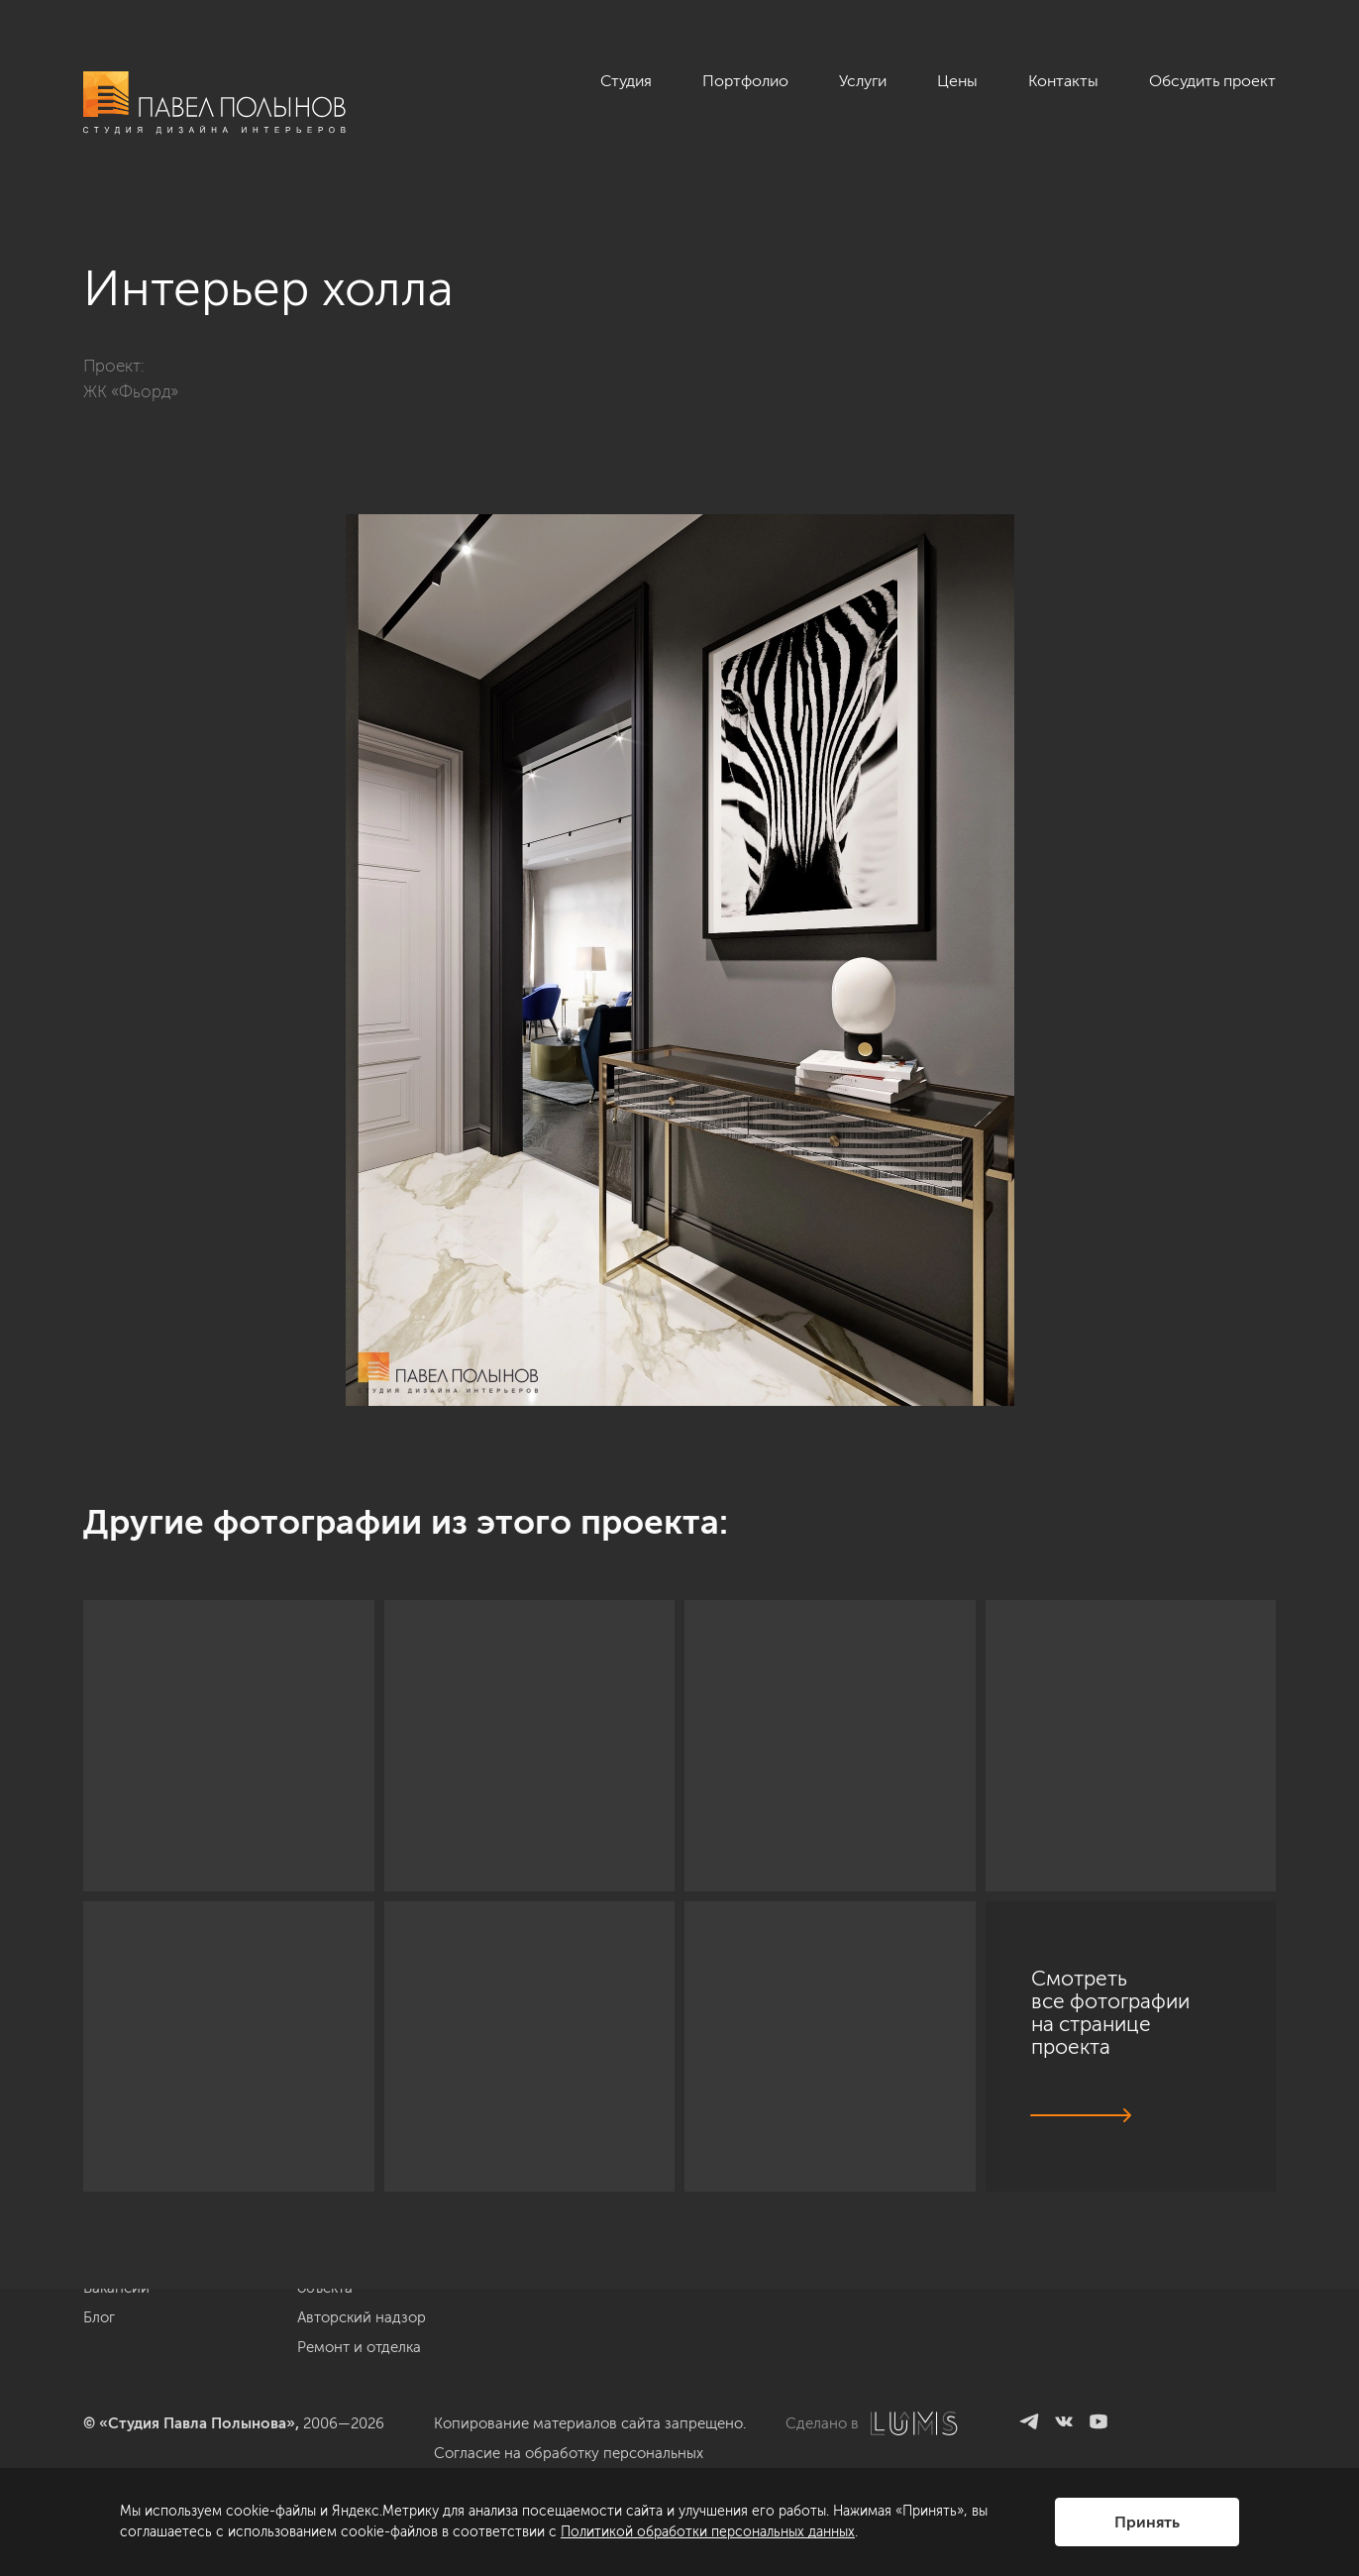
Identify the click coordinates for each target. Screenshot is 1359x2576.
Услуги (863, 80)
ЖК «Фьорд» (130, 391)
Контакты (1063, 80)
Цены (957, 80)
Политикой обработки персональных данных (708, 2531)
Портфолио (745, 80)
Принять (1147, 2522)
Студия (626, 80)
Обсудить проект (1212, 80)
